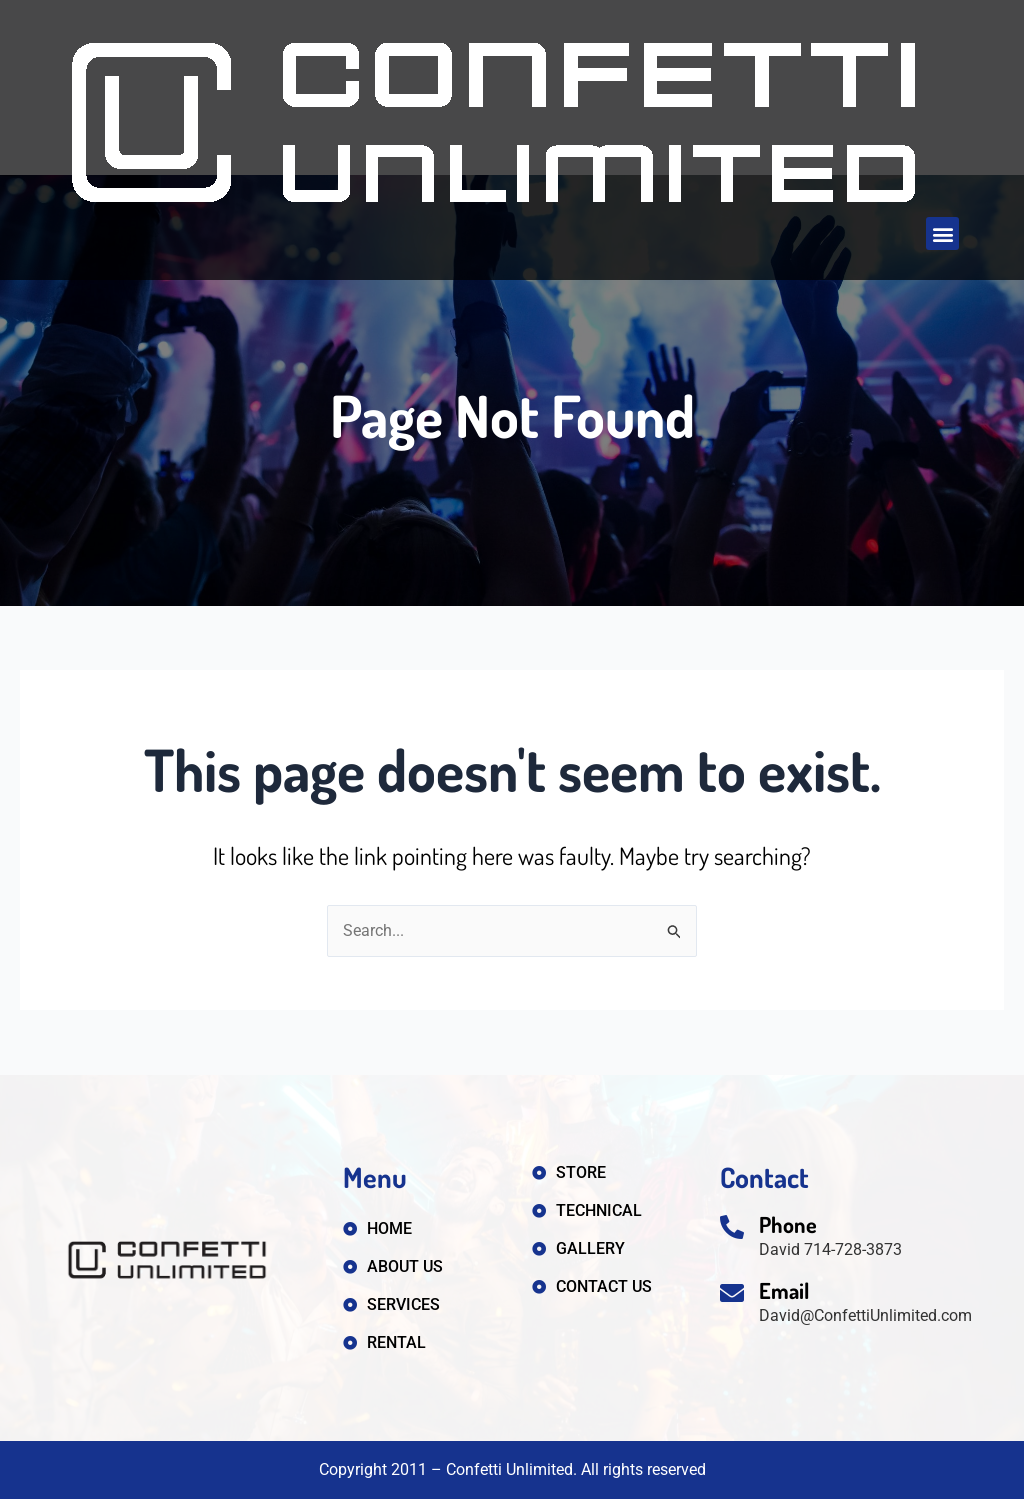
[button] (942, 233)
